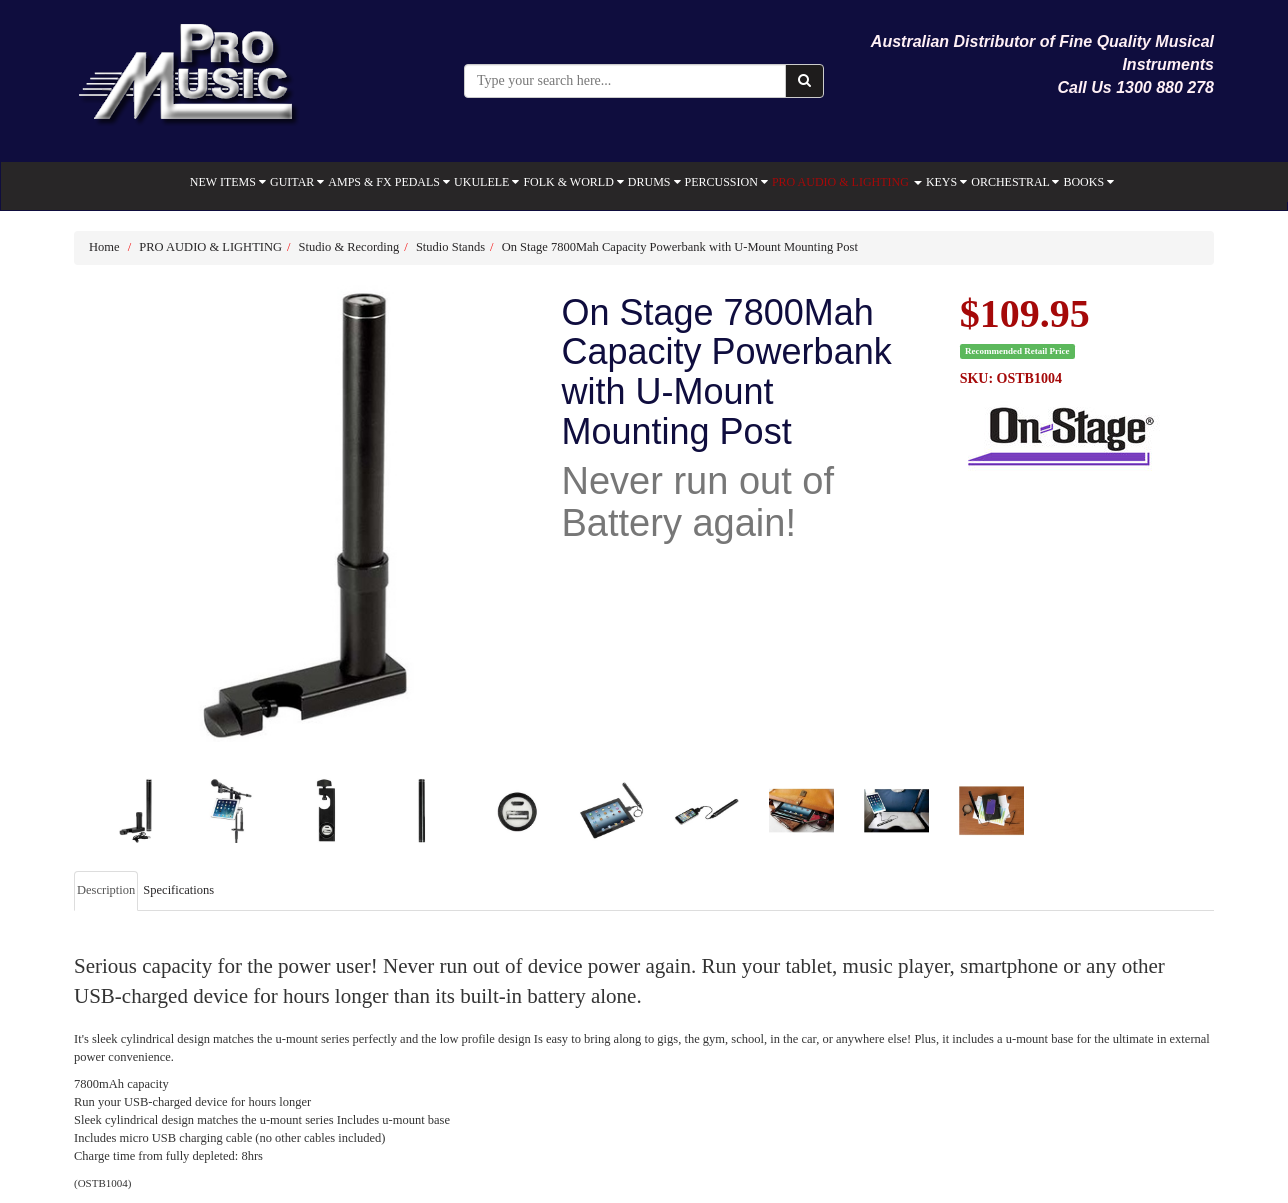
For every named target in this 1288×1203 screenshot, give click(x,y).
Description (106, 890)
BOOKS (1088, 182)
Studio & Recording (349, 247)
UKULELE (486, 182)
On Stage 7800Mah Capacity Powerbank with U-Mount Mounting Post (680, 247)
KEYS (946, 182)
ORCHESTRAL (1015, 182)
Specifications (178, 890)
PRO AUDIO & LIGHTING (847, 182)
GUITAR (297, 182)
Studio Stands (450, 247)
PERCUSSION (726, 182)
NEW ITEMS (228, 182)
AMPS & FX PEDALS (389, 182)
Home (104, 247)
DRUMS (654, 182)
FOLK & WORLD (573, 182)
